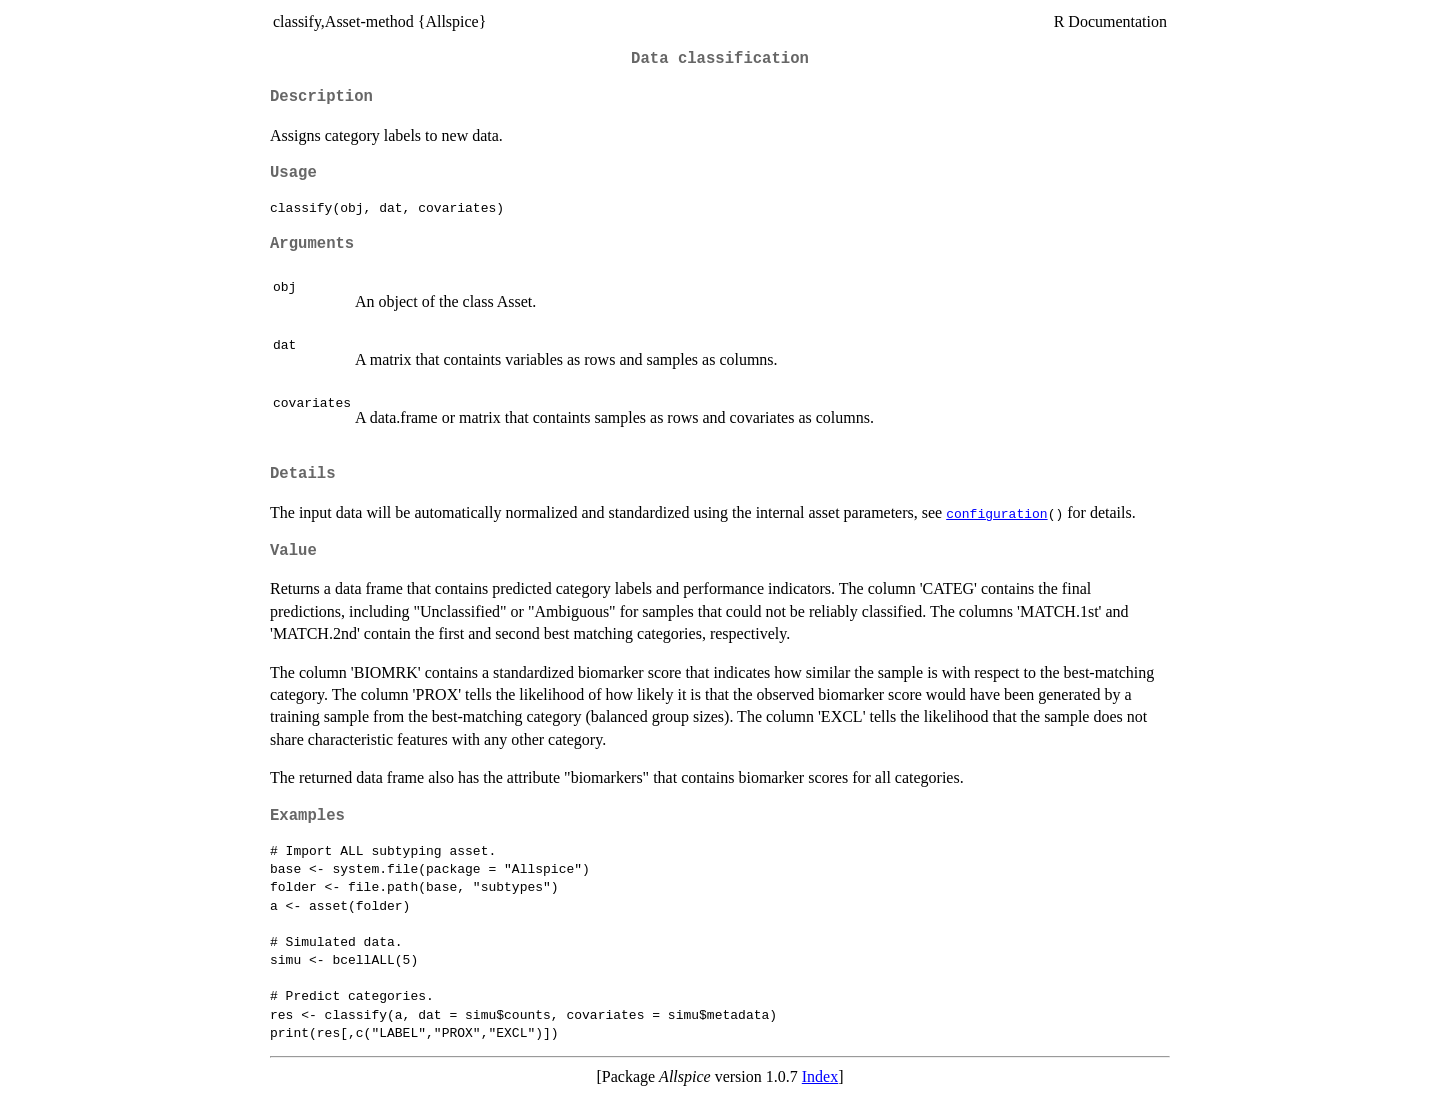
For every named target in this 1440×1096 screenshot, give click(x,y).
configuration (996, 513)
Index (820, 1076)
